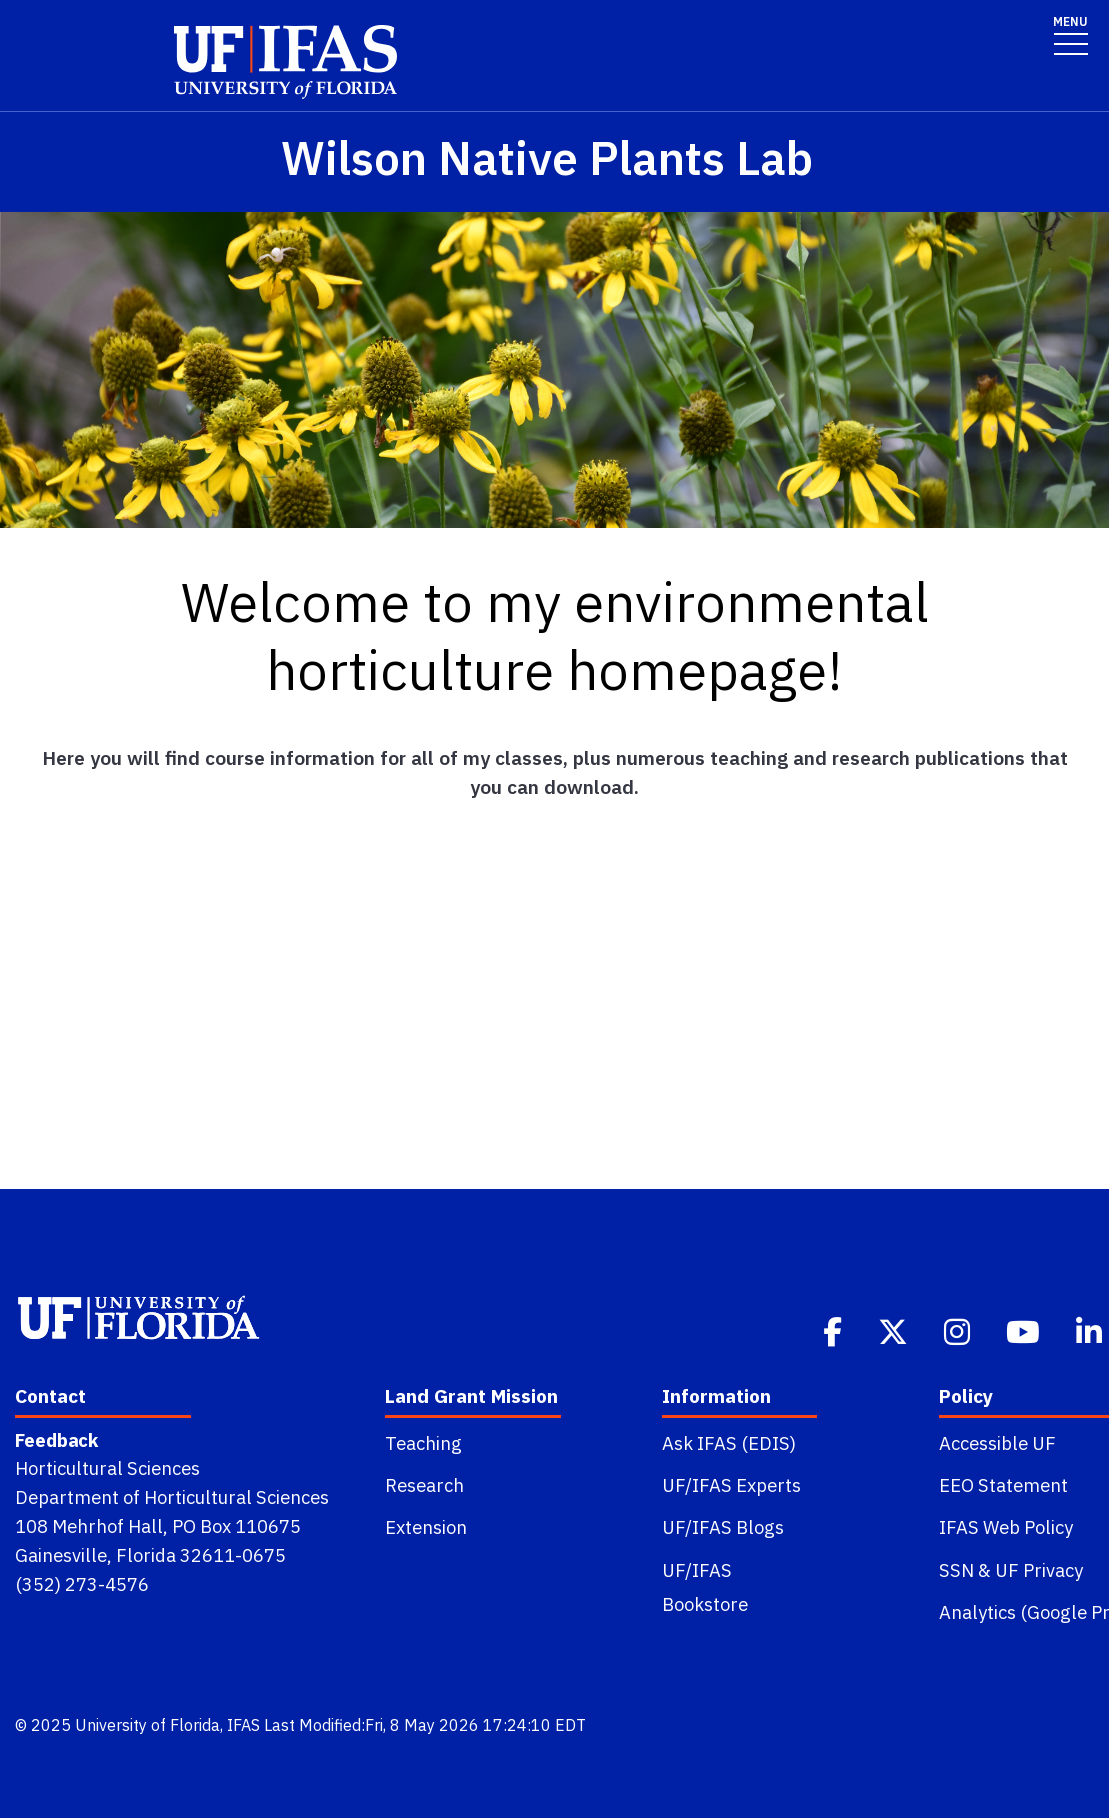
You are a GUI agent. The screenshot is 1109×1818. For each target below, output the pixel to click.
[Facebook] (834, 1330)
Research (424, 1485)
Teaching (423, 1443)
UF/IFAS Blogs (723, 1527)
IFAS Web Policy (1006, 1527)
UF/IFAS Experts (731, 1485)
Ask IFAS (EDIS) (729, 1443)
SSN (956, 1570)
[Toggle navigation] (1070, 34)
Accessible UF (997, 1443)
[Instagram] (959, 1330)
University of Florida (147, 1725)
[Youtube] (1025, 1330)
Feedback (56, 1440)
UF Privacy (1039, 1570)
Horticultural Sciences (107, 1468)
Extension (426, 1527)
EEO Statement (1003, 1485)
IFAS (243, 1725)
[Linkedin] (1091, 1330)
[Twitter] (895, 1330)
